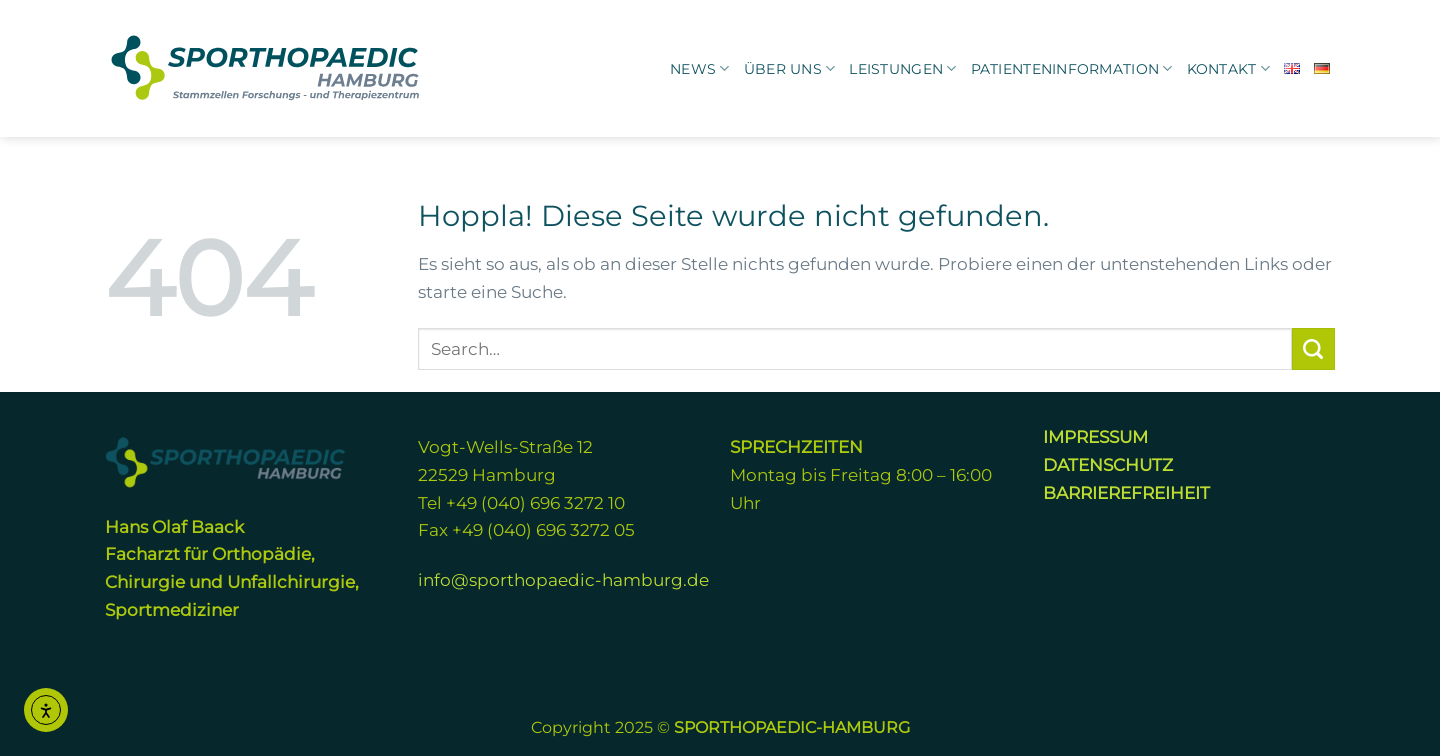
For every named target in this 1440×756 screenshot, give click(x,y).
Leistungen (902, 68)
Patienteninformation (1072, 68)
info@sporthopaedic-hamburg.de (563, 579)
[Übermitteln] (1313, 349)
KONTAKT (1228, 68)
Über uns (790, 68)
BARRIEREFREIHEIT (1126, 492)
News (700, 68)
